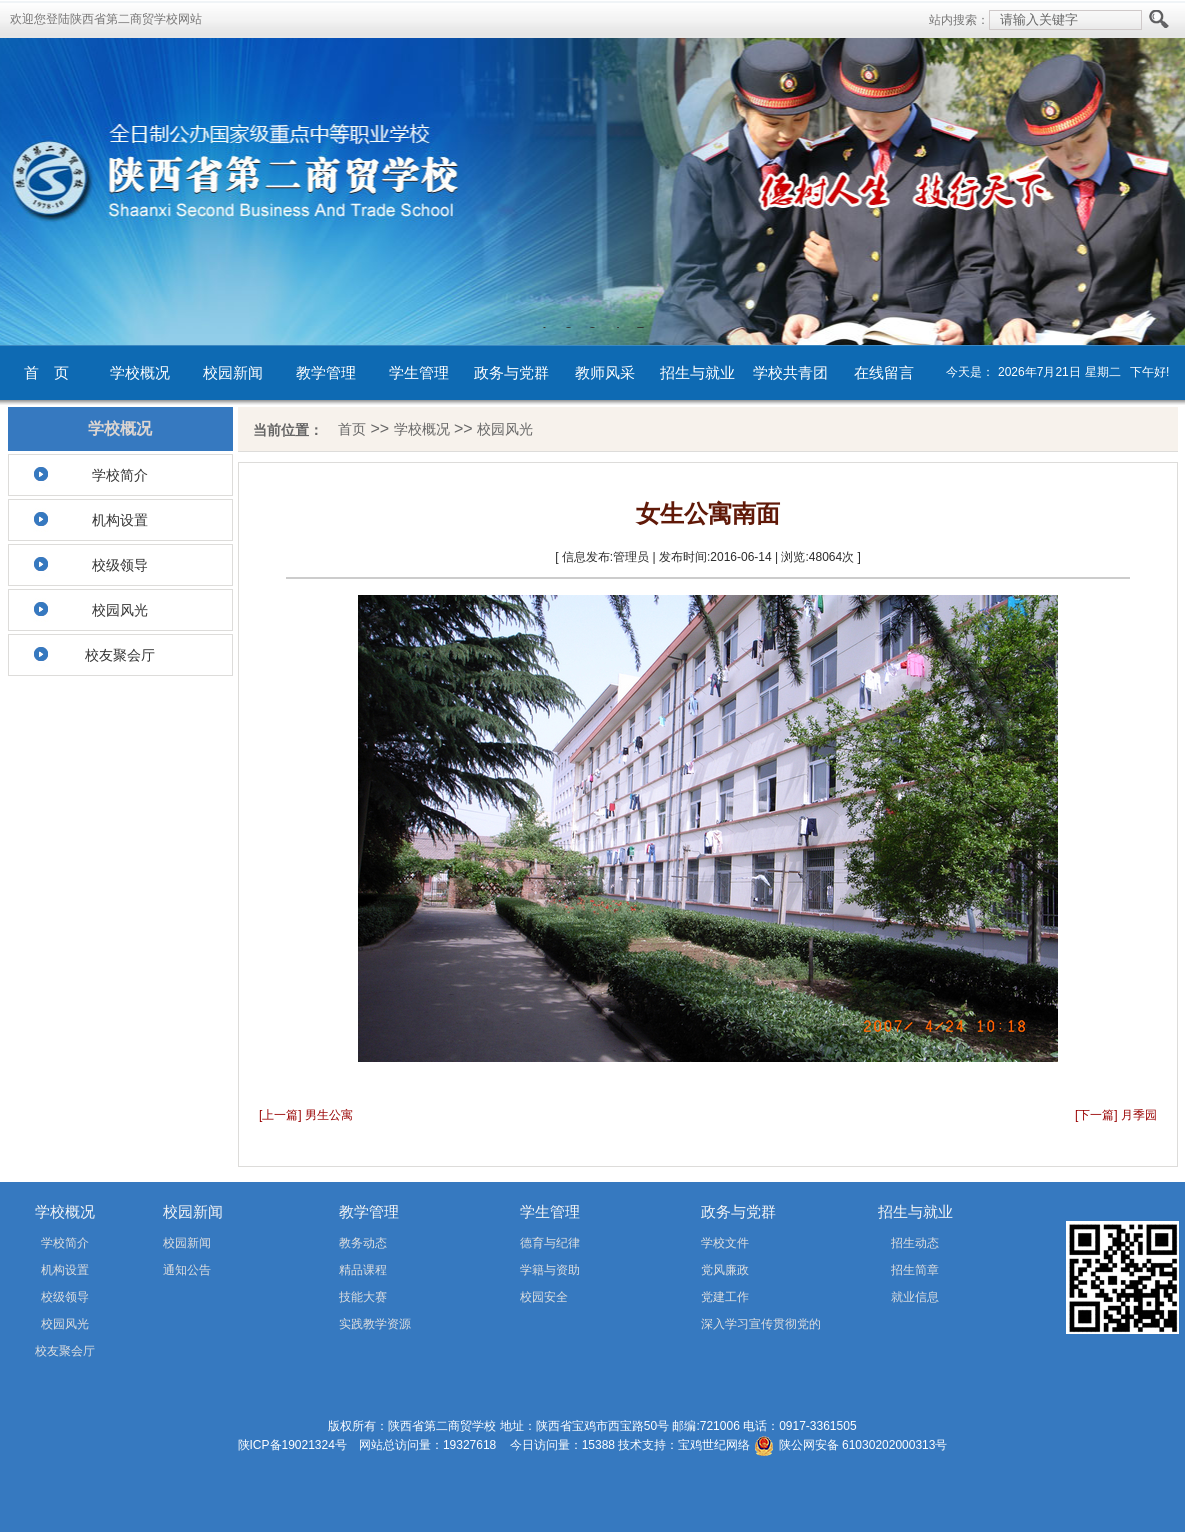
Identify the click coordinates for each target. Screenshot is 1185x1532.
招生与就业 (697, 372)
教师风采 (605, 372)
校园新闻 (233, 372)
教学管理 (326, 372)
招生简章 (915, 1270)
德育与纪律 (550, 1243)
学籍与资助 (550, 1270)
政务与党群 (511, 372)
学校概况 (140, 372)
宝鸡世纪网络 (714, 1445)
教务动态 (363, 1243)
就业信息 (915, 1297)
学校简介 (120, 475)
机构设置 (120, 520)
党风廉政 (725, 1270)
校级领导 (120, 565)
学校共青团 (790, 372)
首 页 (46, 372)
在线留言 (884, 372)
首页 (352, 429)
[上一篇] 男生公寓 (306, 1115)
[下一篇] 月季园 (1116, 1115)
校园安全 (544, 1297)
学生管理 (419, 372)
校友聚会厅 (120, 655)
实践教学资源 (375, 1324)
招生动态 (915, 1243)
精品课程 (363, 1270)
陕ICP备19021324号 (292, 1445)
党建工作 (725, 1297)
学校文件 (725, 1243)
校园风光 (120, 610)
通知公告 (187, 1270)
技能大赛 (363, 1297)
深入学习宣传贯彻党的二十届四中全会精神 (732, 1327)
